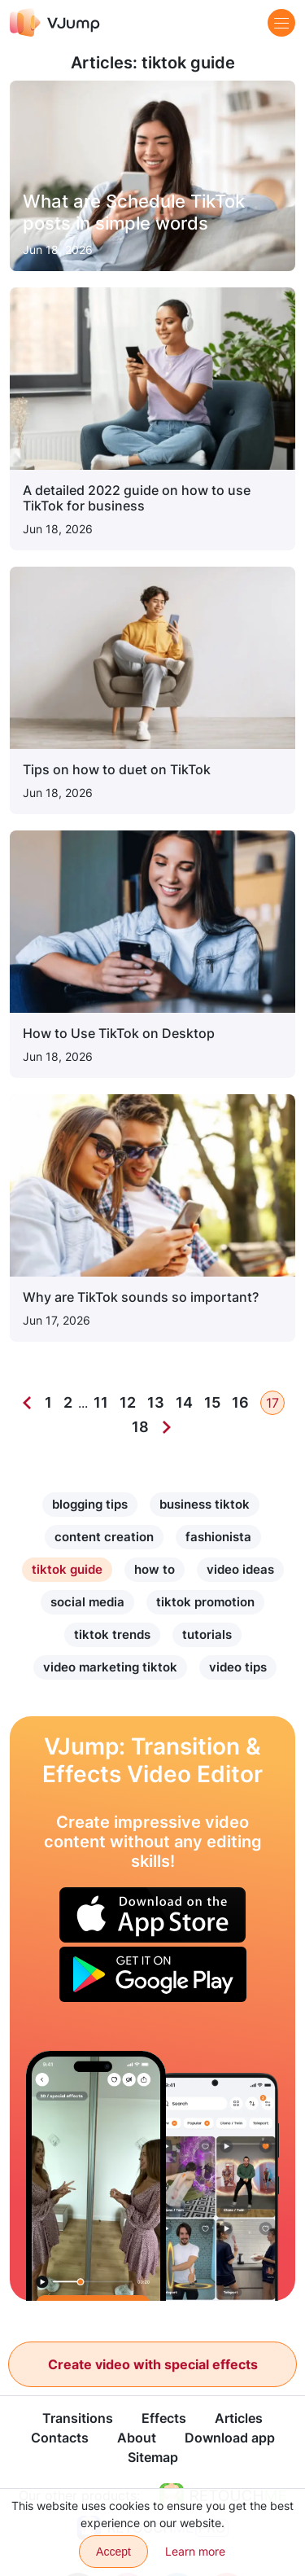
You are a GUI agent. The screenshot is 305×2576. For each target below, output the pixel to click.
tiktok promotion (205, 1602)
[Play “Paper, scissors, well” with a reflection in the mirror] (96, 2176)
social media (87, 1602)
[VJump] (55, 22)
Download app (230, 2437)
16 (240, 1402)
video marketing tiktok (110, 1667)
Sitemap (153, 2457)
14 (184, 1402)
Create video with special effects (153, 2364)
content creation (104, 1536)
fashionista (218, 1536)
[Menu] (281, 23)
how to (154, 1569)
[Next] (167, 1427)
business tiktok (204, 1504)
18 (140, 1426)
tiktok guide (67, 1569)
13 (155, 1402)
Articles (239, 2418)
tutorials (207, 1634)
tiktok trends (112, 1634)
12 (128, 1402)
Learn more (195, 2551)
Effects (164, 2418)
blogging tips (90, 1504)
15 (212, 1402)
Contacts (60, 2437)
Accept (113, 2551)
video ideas (240, 1569)
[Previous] (27, 1403)
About (136, 2437)
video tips (238, 1667)
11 (101, 1402)
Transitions (77, 2418)
